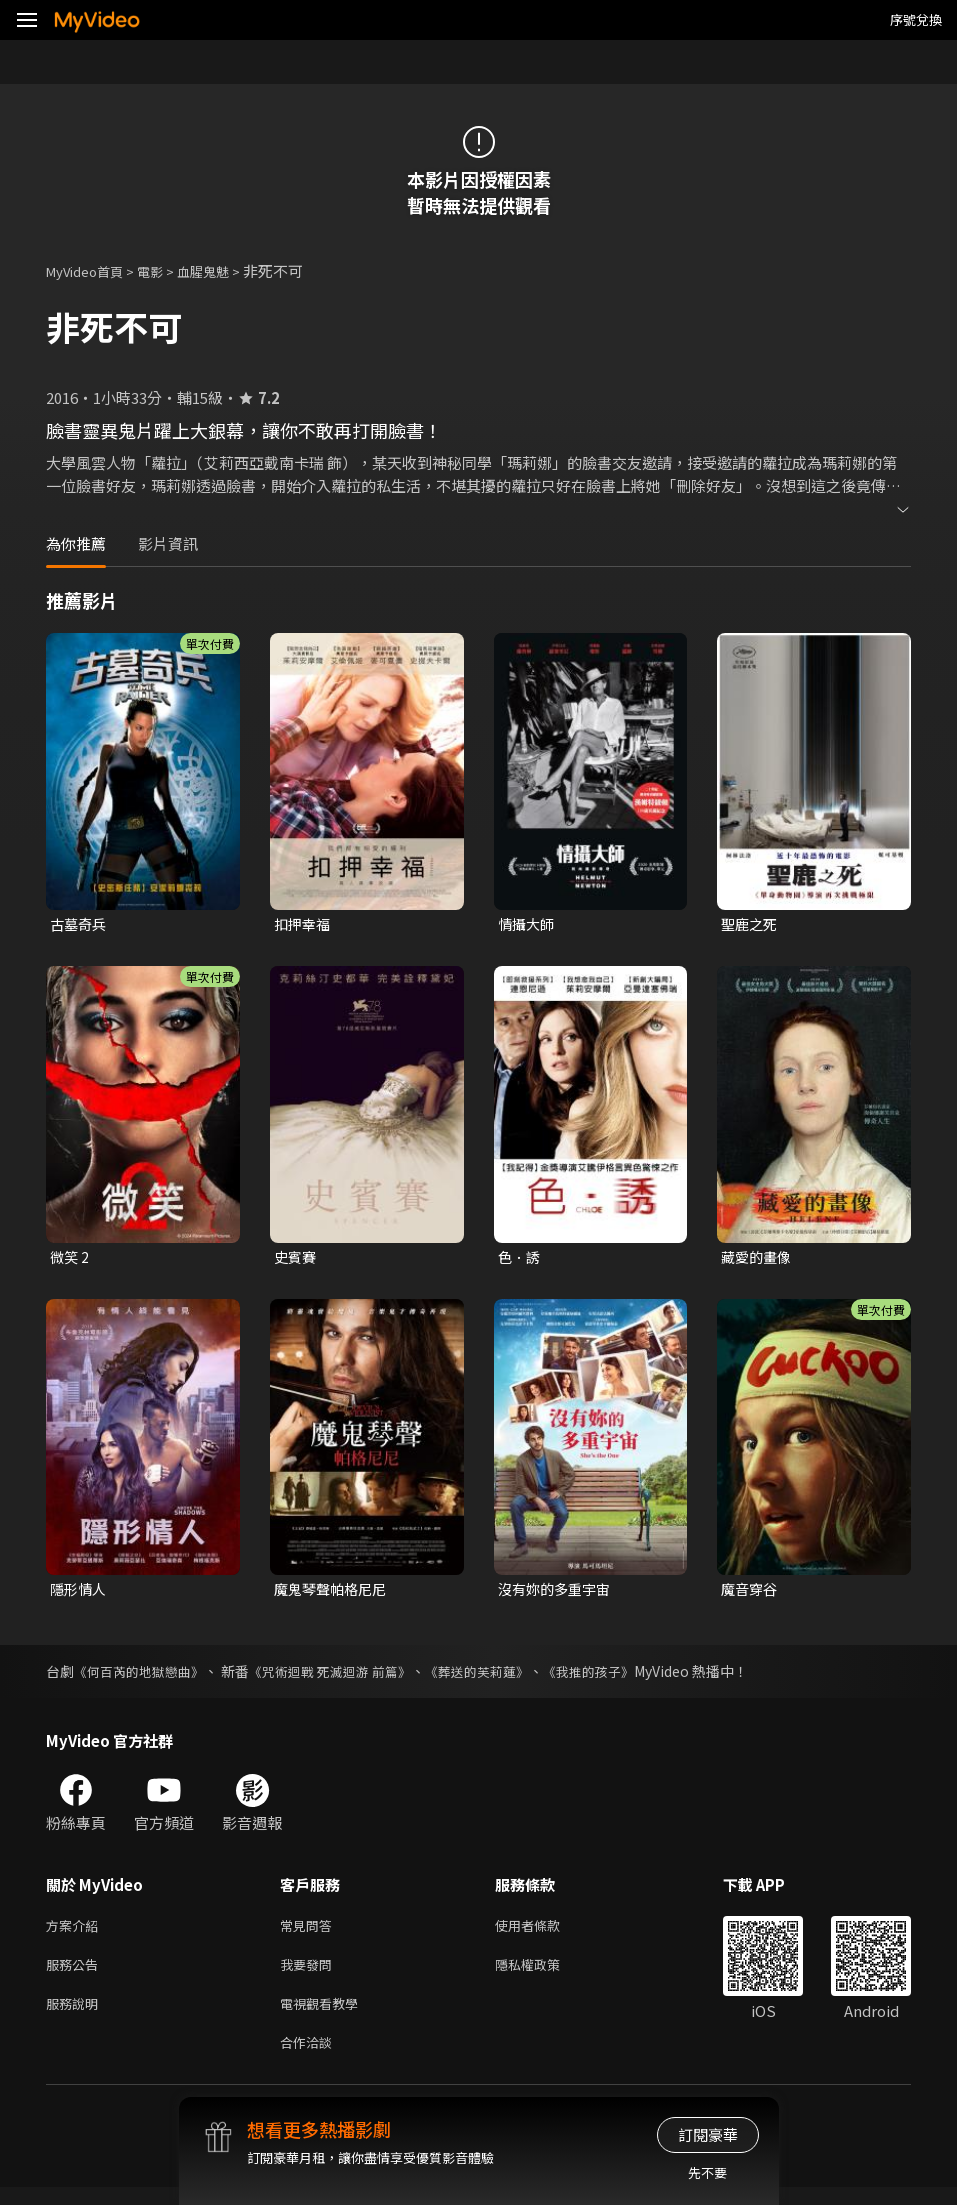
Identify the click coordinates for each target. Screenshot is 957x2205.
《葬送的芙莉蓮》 (503, 1677)
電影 (166, 270)
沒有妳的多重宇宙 (558, 1593)
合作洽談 (310, 2058)
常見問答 (310, 1932)
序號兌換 (916, 19)
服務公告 (76, 1974)
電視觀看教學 (325, 2016)
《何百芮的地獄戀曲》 (144, 1677)
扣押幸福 (304, 924)
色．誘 (520, 1259)
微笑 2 (70, 1259)
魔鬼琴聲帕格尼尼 (334, 1593)
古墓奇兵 (80, 924)
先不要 (707, 2172)
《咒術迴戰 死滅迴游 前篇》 (346, 1677)
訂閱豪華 (708, 2134)
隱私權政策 (544, 1974)
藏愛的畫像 (758, 1259)
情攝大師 (528, 924)
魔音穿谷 (751, 1593)
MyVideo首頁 (91, 270)
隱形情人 (80, 1593)
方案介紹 (76, 1932)
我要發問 (310, 1974)
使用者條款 (544, 1932)
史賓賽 (296, 1259)
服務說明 (76, 2016)
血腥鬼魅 (225, 270)
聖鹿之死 (751, 924)
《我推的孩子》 (622, 1677)
